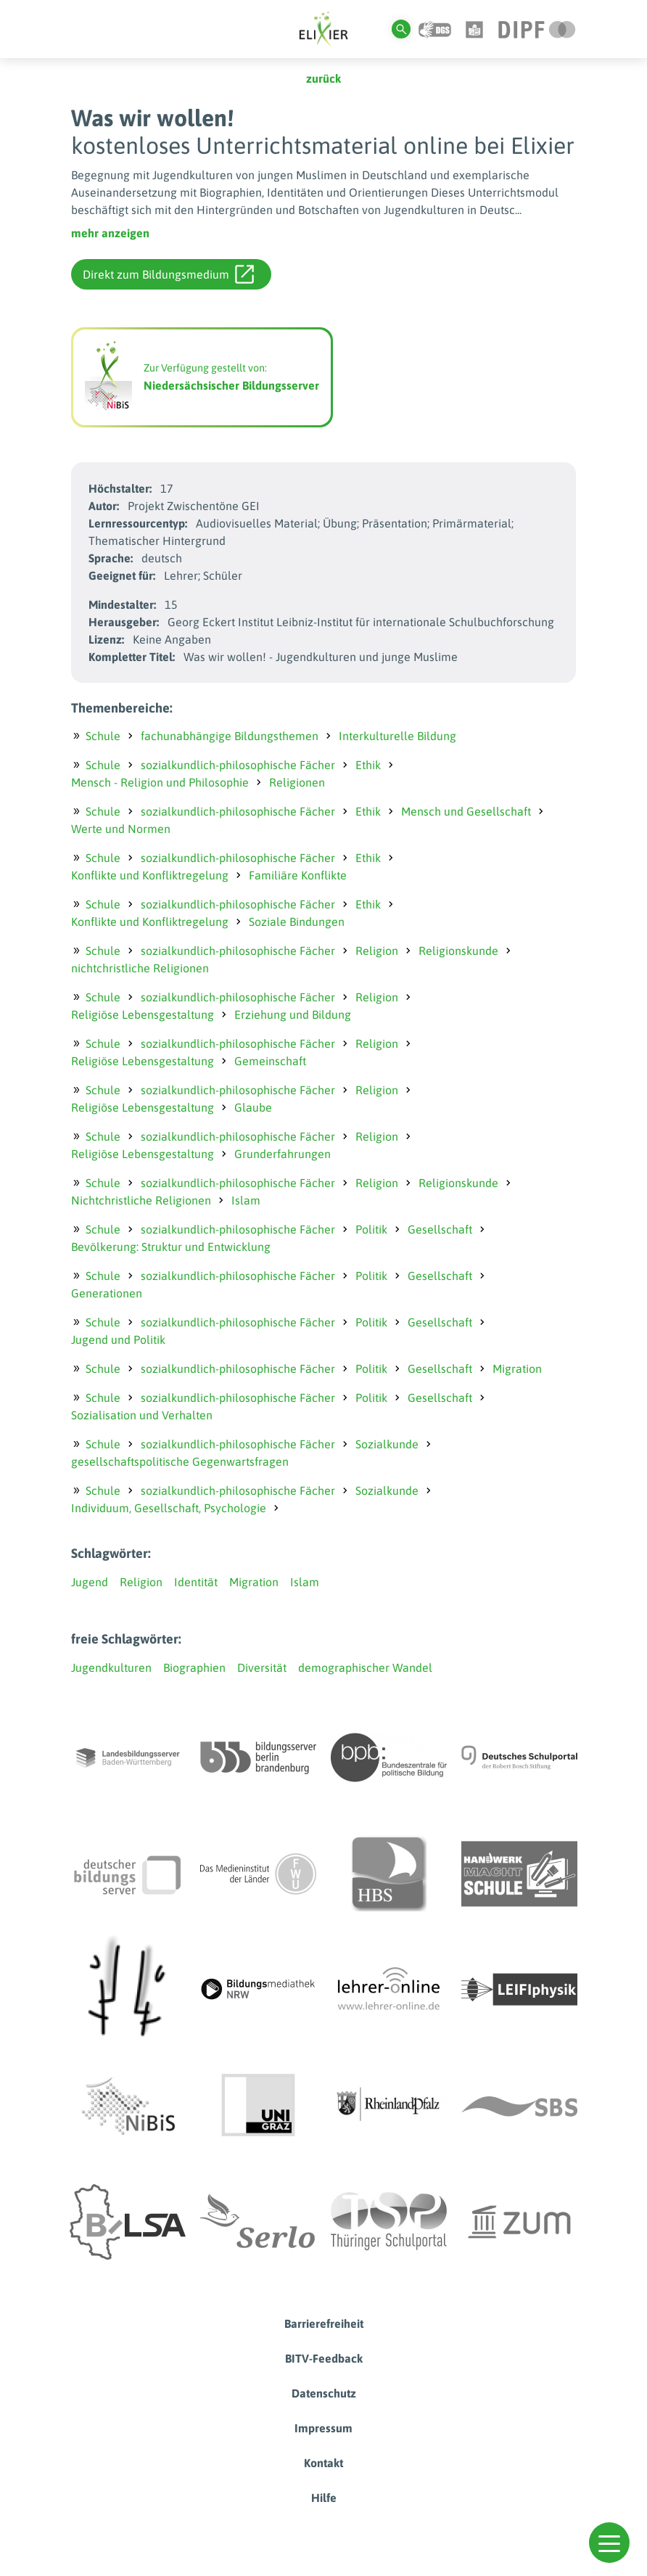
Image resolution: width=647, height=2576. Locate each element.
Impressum (323, 2428)
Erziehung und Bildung (292, 1014)
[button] (609, 2542)
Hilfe (324, 2497)
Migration (517, 1368)
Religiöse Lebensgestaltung (142, 1014)
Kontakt (323, 2462)
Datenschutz (324, 2393)
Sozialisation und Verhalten (142, 1415)
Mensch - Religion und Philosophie (160, 782)
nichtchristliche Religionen (140, 968)
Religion (376, 950)
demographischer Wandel (365, 1667)
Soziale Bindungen (297, 921)
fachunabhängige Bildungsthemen (229, 735)
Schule (103, 735)
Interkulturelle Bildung (397, 735)
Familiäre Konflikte (298, 875)
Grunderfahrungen (282, 1153)
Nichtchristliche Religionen (141, 1200)
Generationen (106, 1293)
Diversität (262, 1667)
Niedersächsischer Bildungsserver (231, 385)
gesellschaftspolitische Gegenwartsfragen (180, 1461)
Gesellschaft (440, 1229)
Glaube (253, 1107)
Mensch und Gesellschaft (466, 811)
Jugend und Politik (118, 1339)
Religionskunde (458, 950)
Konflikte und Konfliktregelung (149, 875)
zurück (323, 78)
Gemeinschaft (270, 1060)
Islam (245, 1200)
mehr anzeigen (110, 232)
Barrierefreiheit (323, 2323)
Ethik (368, 764)
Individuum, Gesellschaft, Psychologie (168, 1507)
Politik (371, 1229)
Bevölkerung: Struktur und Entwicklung (171, 1246)
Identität (196, 1581)
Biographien (194, 1667)
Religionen (297, 782)
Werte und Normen (120, 828)
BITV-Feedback (324, 2358)
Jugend (89, 1581)
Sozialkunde (387, 1444)
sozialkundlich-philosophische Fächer (238, 764)
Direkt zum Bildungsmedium (168, 274)
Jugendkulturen (111, 1667)
